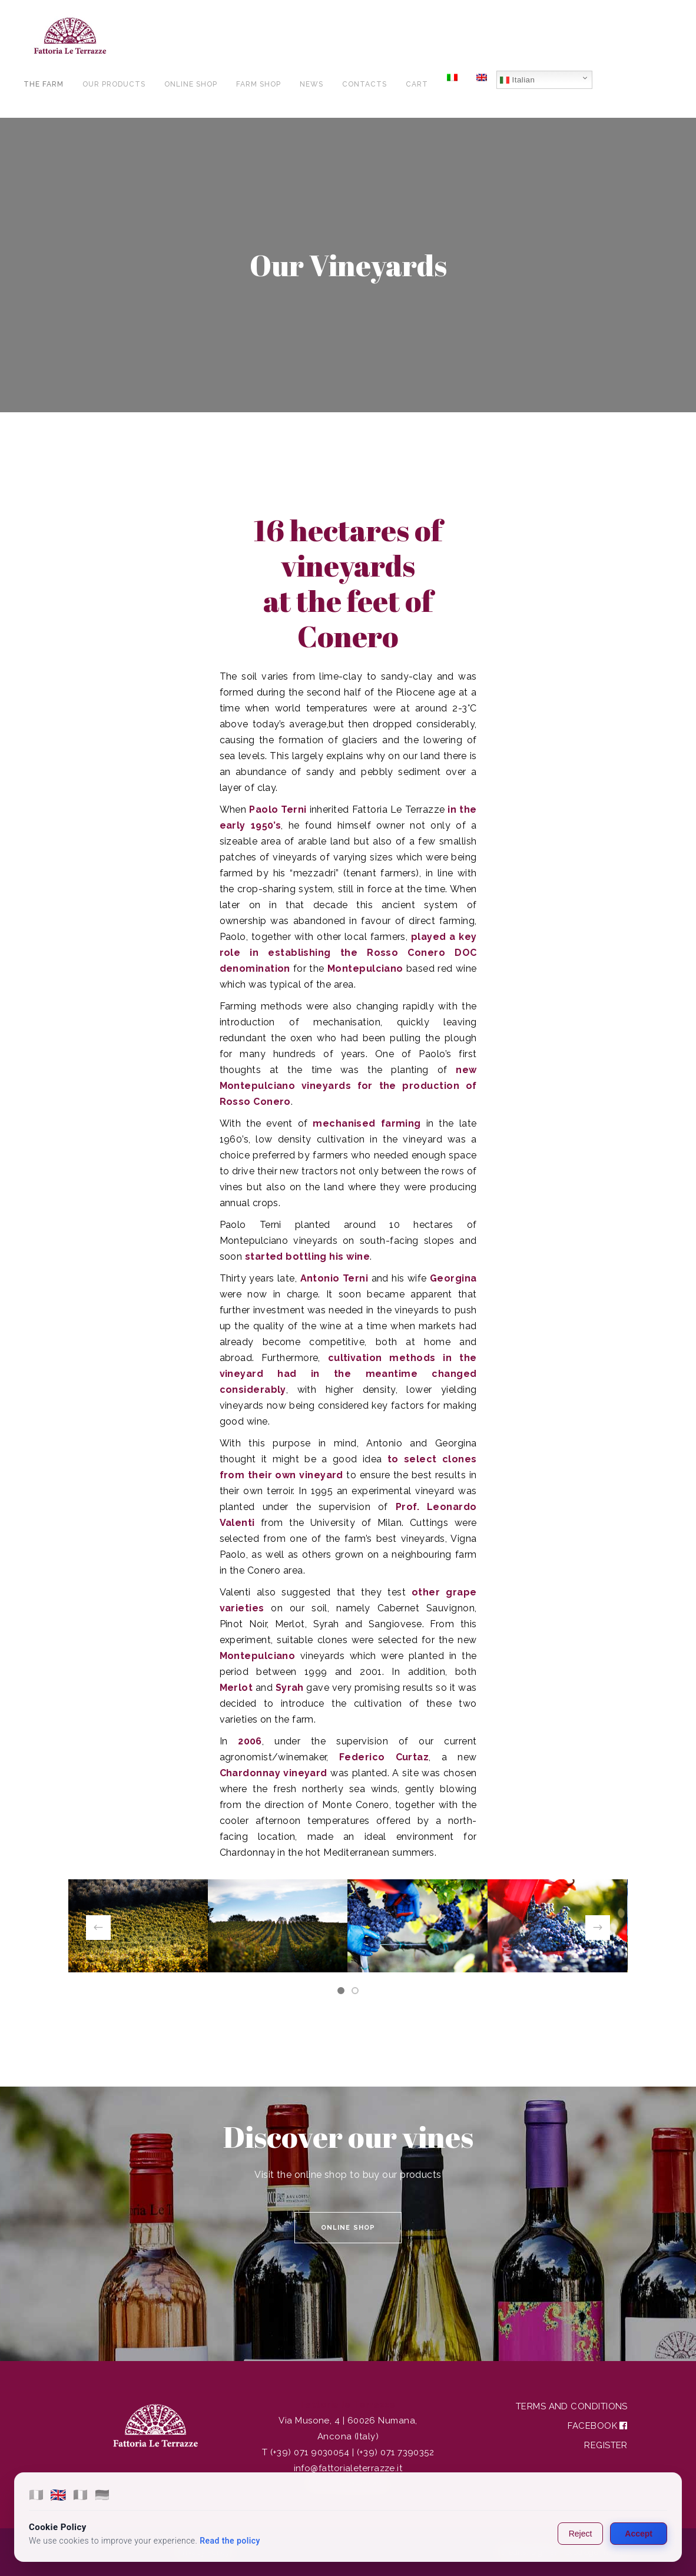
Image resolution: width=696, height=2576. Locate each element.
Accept (638, 2533)
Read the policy (230, 2540)
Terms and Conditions (572, 2406)
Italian (517, 80)
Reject (580, 2533)
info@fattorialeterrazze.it (348, 2468)
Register (606, 2445)
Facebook (598, 2426)
